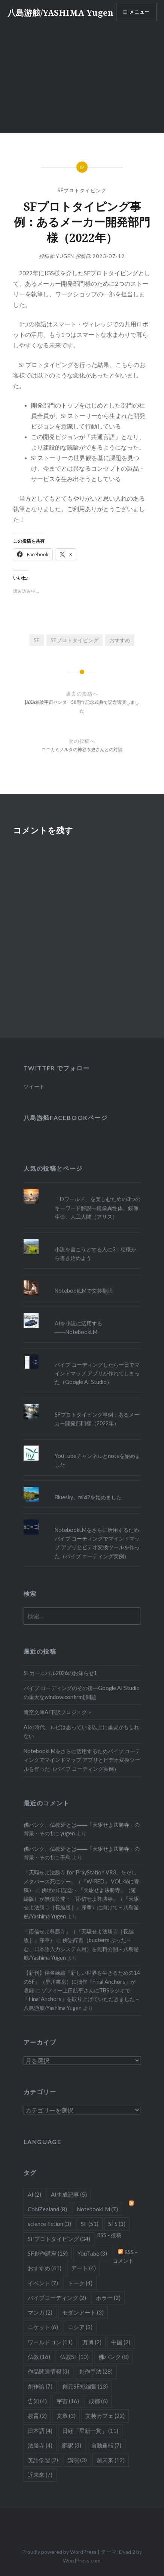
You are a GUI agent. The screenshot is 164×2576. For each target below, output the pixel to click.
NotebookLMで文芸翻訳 (84, 1290)
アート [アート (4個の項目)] (83, 2268)
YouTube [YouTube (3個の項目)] (92, 2253)
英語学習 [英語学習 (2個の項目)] (43, 2460)
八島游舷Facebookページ (66, 1117)
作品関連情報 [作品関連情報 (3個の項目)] (48, 2371)
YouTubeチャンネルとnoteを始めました (97, 1460)
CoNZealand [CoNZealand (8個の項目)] (47, 2209)
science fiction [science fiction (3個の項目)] (49, 2223)
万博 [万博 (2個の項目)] (91, 2342)
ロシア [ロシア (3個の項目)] (80, 2327)
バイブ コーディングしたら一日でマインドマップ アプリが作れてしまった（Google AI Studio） (97, 1373)
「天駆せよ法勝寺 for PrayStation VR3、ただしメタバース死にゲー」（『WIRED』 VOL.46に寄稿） (81, 1881)
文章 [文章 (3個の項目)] (66, 2415)
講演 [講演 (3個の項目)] (77, 2460)
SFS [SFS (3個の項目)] (116, 2223)
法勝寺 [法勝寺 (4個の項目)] (40, 2445)
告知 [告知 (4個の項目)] (37, 2401)
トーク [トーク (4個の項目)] (80, 2283)
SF (37, 640)
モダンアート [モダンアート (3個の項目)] (83, 2312)
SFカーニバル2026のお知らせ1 (60, 1673)
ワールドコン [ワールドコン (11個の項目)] (50, 2342)
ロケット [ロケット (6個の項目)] (43, 2327)
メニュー (139, 12)
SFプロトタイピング (82, 190)
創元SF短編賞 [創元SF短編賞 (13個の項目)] (85, 2386)
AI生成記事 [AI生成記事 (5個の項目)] (69, 2194)
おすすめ (119, 640)
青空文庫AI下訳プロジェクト (58, 1712)
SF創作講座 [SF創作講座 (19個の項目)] (48, 2253)
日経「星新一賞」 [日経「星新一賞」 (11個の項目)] (90, 2430)
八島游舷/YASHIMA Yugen (60, 12)
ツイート (34, 1086)
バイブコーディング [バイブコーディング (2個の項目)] (57, 2297)
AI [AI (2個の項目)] (34, 2194)
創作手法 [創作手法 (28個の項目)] (96, 2371)
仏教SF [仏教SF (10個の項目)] (74, 2356)
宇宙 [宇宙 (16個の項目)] (68, 2401)
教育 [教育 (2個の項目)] (37, 2415)
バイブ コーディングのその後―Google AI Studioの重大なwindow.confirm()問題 (82, 1692)
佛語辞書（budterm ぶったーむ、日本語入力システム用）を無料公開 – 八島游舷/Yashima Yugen (81, 1949)
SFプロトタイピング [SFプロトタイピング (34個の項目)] (59, 2238)
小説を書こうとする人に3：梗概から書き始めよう (95, 1253)
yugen (65, 256)
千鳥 (65, 1857)
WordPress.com (81, 2560)
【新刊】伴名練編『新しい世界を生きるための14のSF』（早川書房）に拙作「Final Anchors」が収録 (82, 1981)
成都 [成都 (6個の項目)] (98, 2401)
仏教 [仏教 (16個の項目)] (39, 2356)
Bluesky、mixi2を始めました (88, 1497)
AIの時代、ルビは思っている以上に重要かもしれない (81, 1731)
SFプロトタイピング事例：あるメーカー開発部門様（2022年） (97, 1418)
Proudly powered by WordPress (59, 2552)
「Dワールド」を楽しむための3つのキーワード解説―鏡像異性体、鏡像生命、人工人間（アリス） (97, 1208)
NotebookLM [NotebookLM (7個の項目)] (97, 2209)
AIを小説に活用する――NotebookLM (78, 1327)
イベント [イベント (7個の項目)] (43, 2283)
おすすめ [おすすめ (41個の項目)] (44, 2268)
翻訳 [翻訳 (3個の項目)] (71, 2445)
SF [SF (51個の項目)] (89, 2223)
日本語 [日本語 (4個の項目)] (40, 2430)
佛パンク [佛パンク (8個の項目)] (113, 2356)
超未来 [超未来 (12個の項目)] (111, 2460)
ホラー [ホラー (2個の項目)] (108, 2297)
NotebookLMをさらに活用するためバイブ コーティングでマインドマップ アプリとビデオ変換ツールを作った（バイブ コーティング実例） (97, 1543)
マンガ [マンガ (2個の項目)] (40, 2312)
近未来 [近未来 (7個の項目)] (40, 2474)
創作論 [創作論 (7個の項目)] (40, 2386)
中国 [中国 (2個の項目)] (120, 2342)
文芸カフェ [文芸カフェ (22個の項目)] (105, 2415)
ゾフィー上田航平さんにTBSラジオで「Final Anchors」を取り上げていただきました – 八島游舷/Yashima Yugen (81, 1999)
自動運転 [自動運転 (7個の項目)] (106, 2445)
